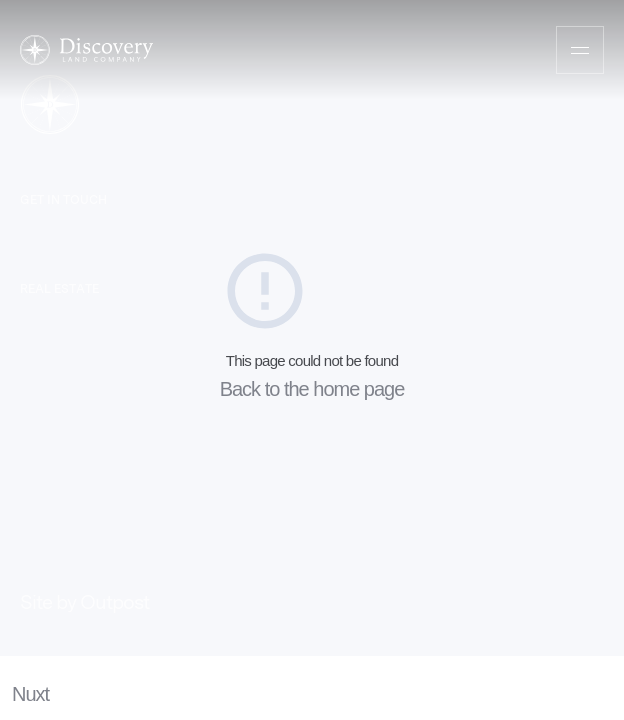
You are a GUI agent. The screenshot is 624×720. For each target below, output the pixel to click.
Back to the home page (312, 389)
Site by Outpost (84, 602)
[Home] (86, 50)
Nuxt (30, 694)
